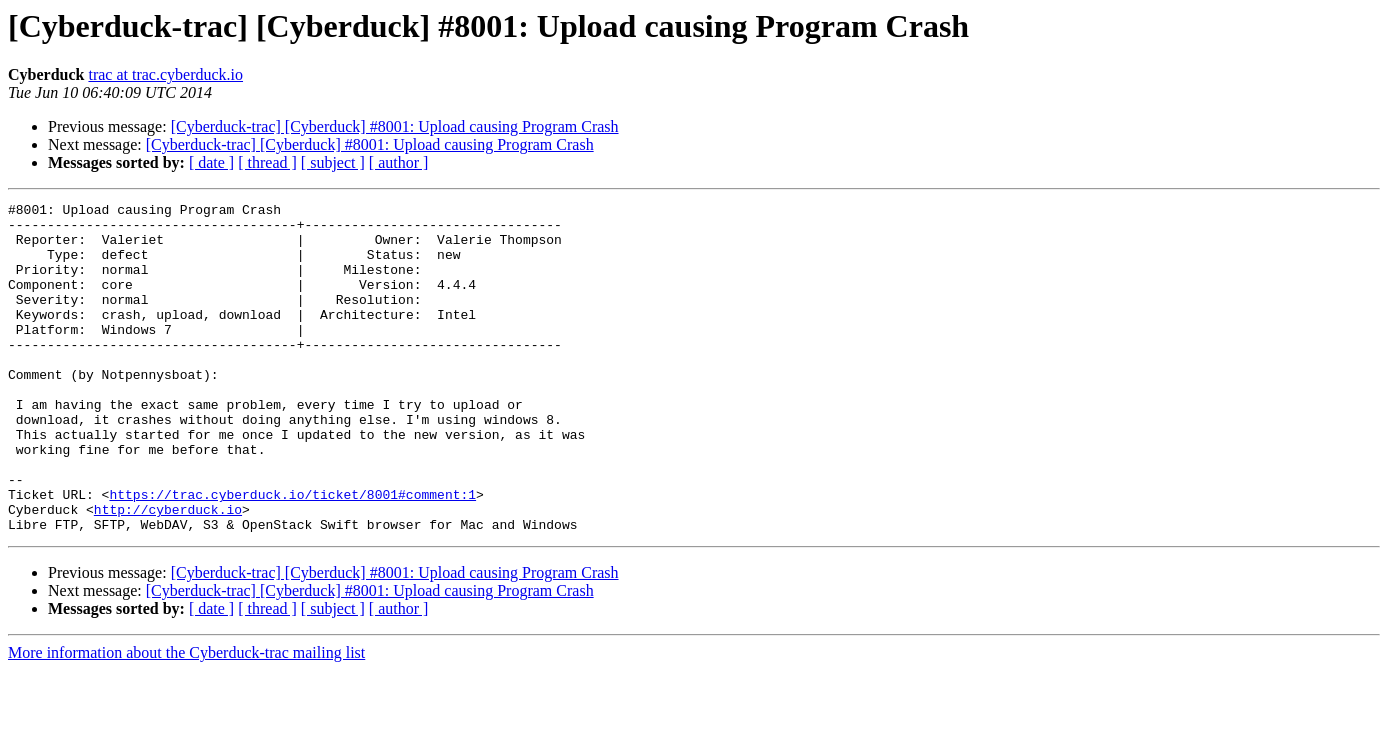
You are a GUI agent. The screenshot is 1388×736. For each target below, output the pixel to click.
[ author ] (399, 162)
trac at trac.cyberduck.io (165, 74)
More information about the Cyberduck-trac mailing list (186, 718)
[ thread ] (267, 162)
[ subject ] (333, 162)
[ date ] (211, 162)
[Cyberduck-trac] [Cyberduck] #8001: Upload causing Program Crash (395, 126)
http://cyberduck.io (168, 572)
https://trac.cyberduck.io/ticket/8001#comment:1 (292, 554)
